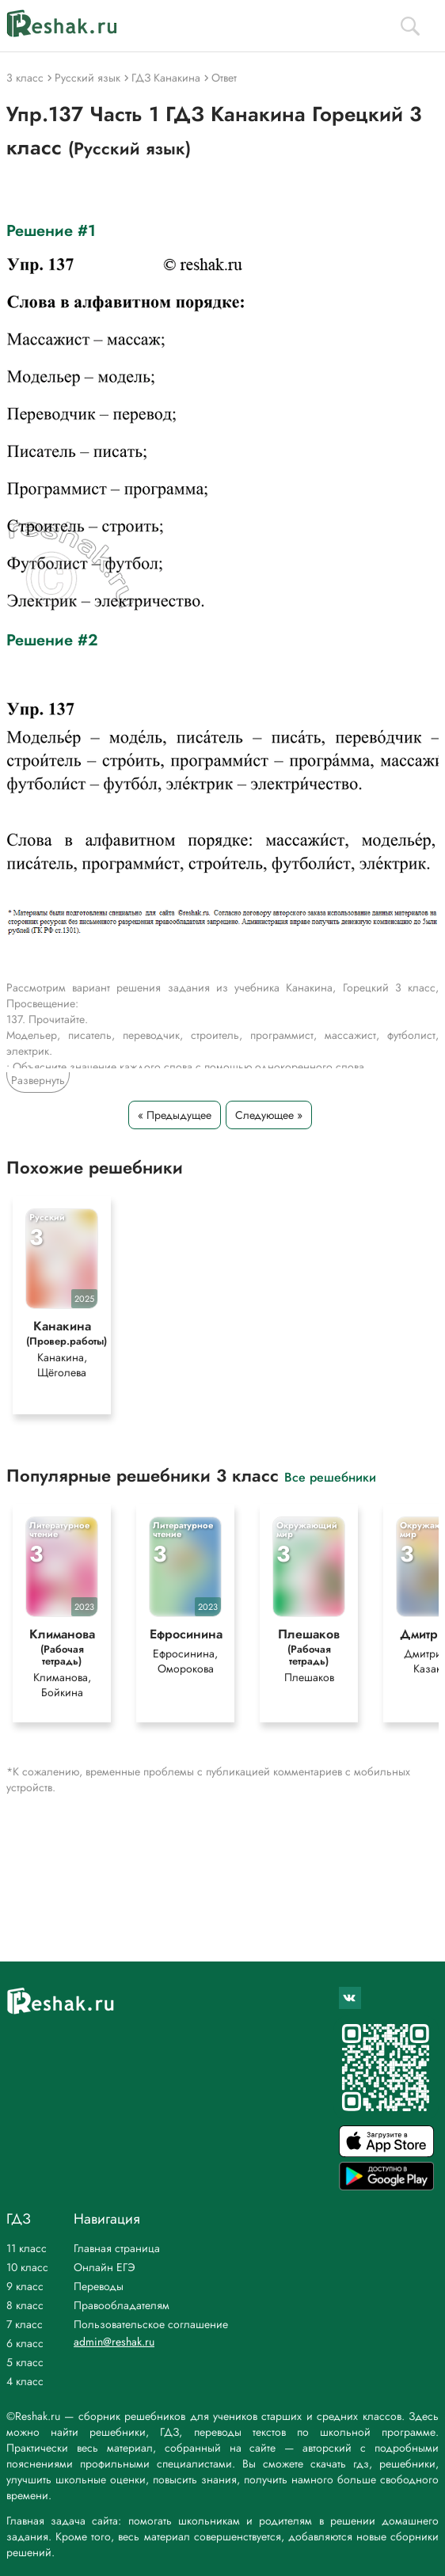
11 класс (26, 2248)
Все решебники (330, 1476)
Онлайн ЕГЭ (104, 2267)
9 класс (25, 2286)
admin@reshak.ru (114, 2342)
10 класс (27, 2267)
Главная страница (117, 2248)
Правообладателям (121, 2305)
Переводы (99, 2286)
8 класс (25, 2305)
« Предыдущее (174, 1115)
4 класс (25, 2381)
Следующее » (268, 1115)
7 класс (24, 2324)
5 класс (25, 2362)
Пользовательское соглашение (151, 2324)
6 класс (25, 2343)
